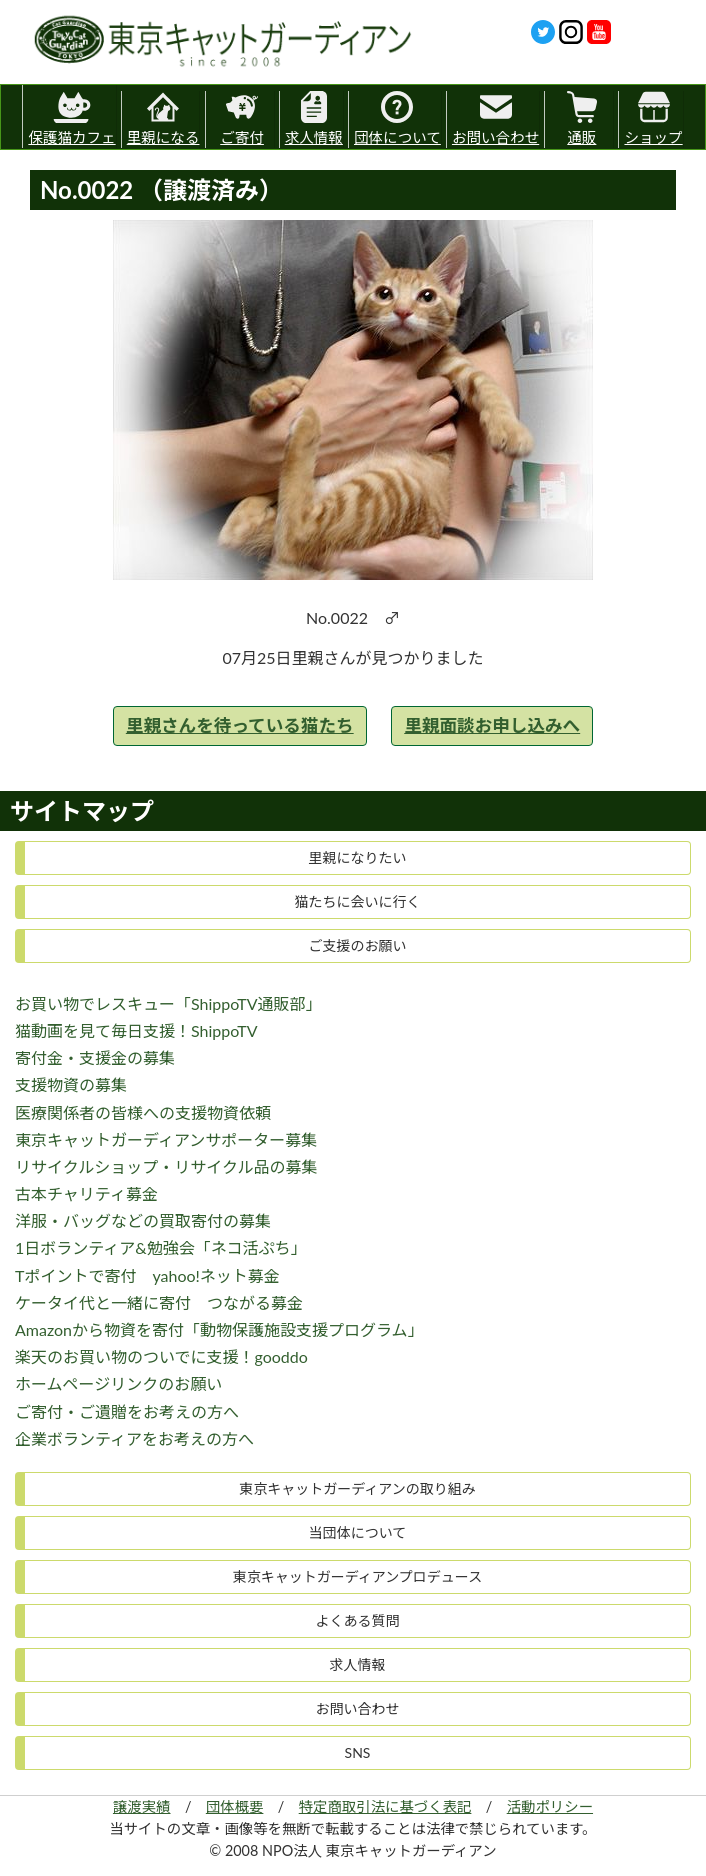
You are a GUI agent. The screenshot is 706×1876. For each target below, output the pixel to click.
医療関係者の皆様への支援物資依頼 (143, 1112)
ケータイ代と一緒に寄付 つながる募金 (159, 1302)
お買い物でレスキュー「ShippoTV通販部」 (168, 1003)
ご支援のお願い (358, 945)
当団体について (358, 1532)
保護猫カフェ (71, 115)
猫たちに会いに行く (358, 901)
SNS (358, 1752)
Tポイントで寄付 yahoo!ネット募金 (147, 1275)
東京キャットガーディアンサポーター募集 (166, 1139)
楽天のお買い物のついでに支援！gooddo (161, 1356)
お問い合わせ (495, 118)
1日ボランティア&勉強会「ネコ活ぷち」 (161, 1247)
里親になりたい (358, 857)
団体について (397, 118)
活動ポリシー (550, 1806)
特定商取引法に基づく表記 (385, 1806)
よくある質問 (358, 1620)
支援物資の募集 (71, 1084)
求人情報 (314, 118)
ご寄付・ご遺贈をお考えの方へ (127, 1411)
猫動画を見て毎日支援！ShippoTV (136, 1030)
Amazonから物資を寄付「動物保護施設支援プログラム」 (219, 1329)
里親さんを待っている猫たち (240, 725)
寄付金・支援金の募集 (95, 1057)
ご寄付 (242, 118)
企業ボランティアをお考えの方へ (134, 1438)
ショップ (653, 118)
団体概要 (235, 1806)
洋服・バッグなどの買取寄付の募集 (143, 1220)
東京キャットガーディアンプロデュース (357, 1576)
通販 (582, 118)
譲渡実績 (142, 1806)
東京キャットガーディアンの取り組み (357, 1488)
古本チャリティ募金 (86, 1193)
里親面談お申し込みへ (492, 725)
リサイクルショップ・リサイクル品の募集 (166, 1166)
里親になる (163, 118)
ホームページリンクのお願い (118, 1383)
